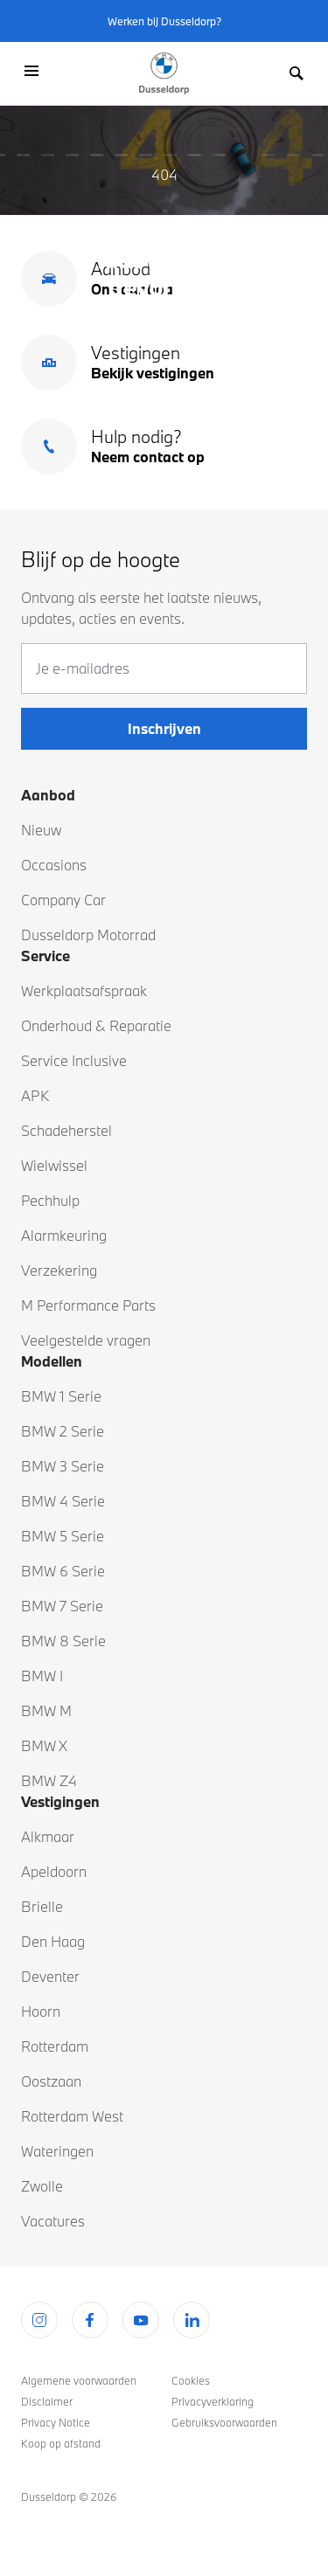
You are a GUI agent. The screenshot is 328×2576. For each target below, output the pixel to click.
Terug (164, 383)
